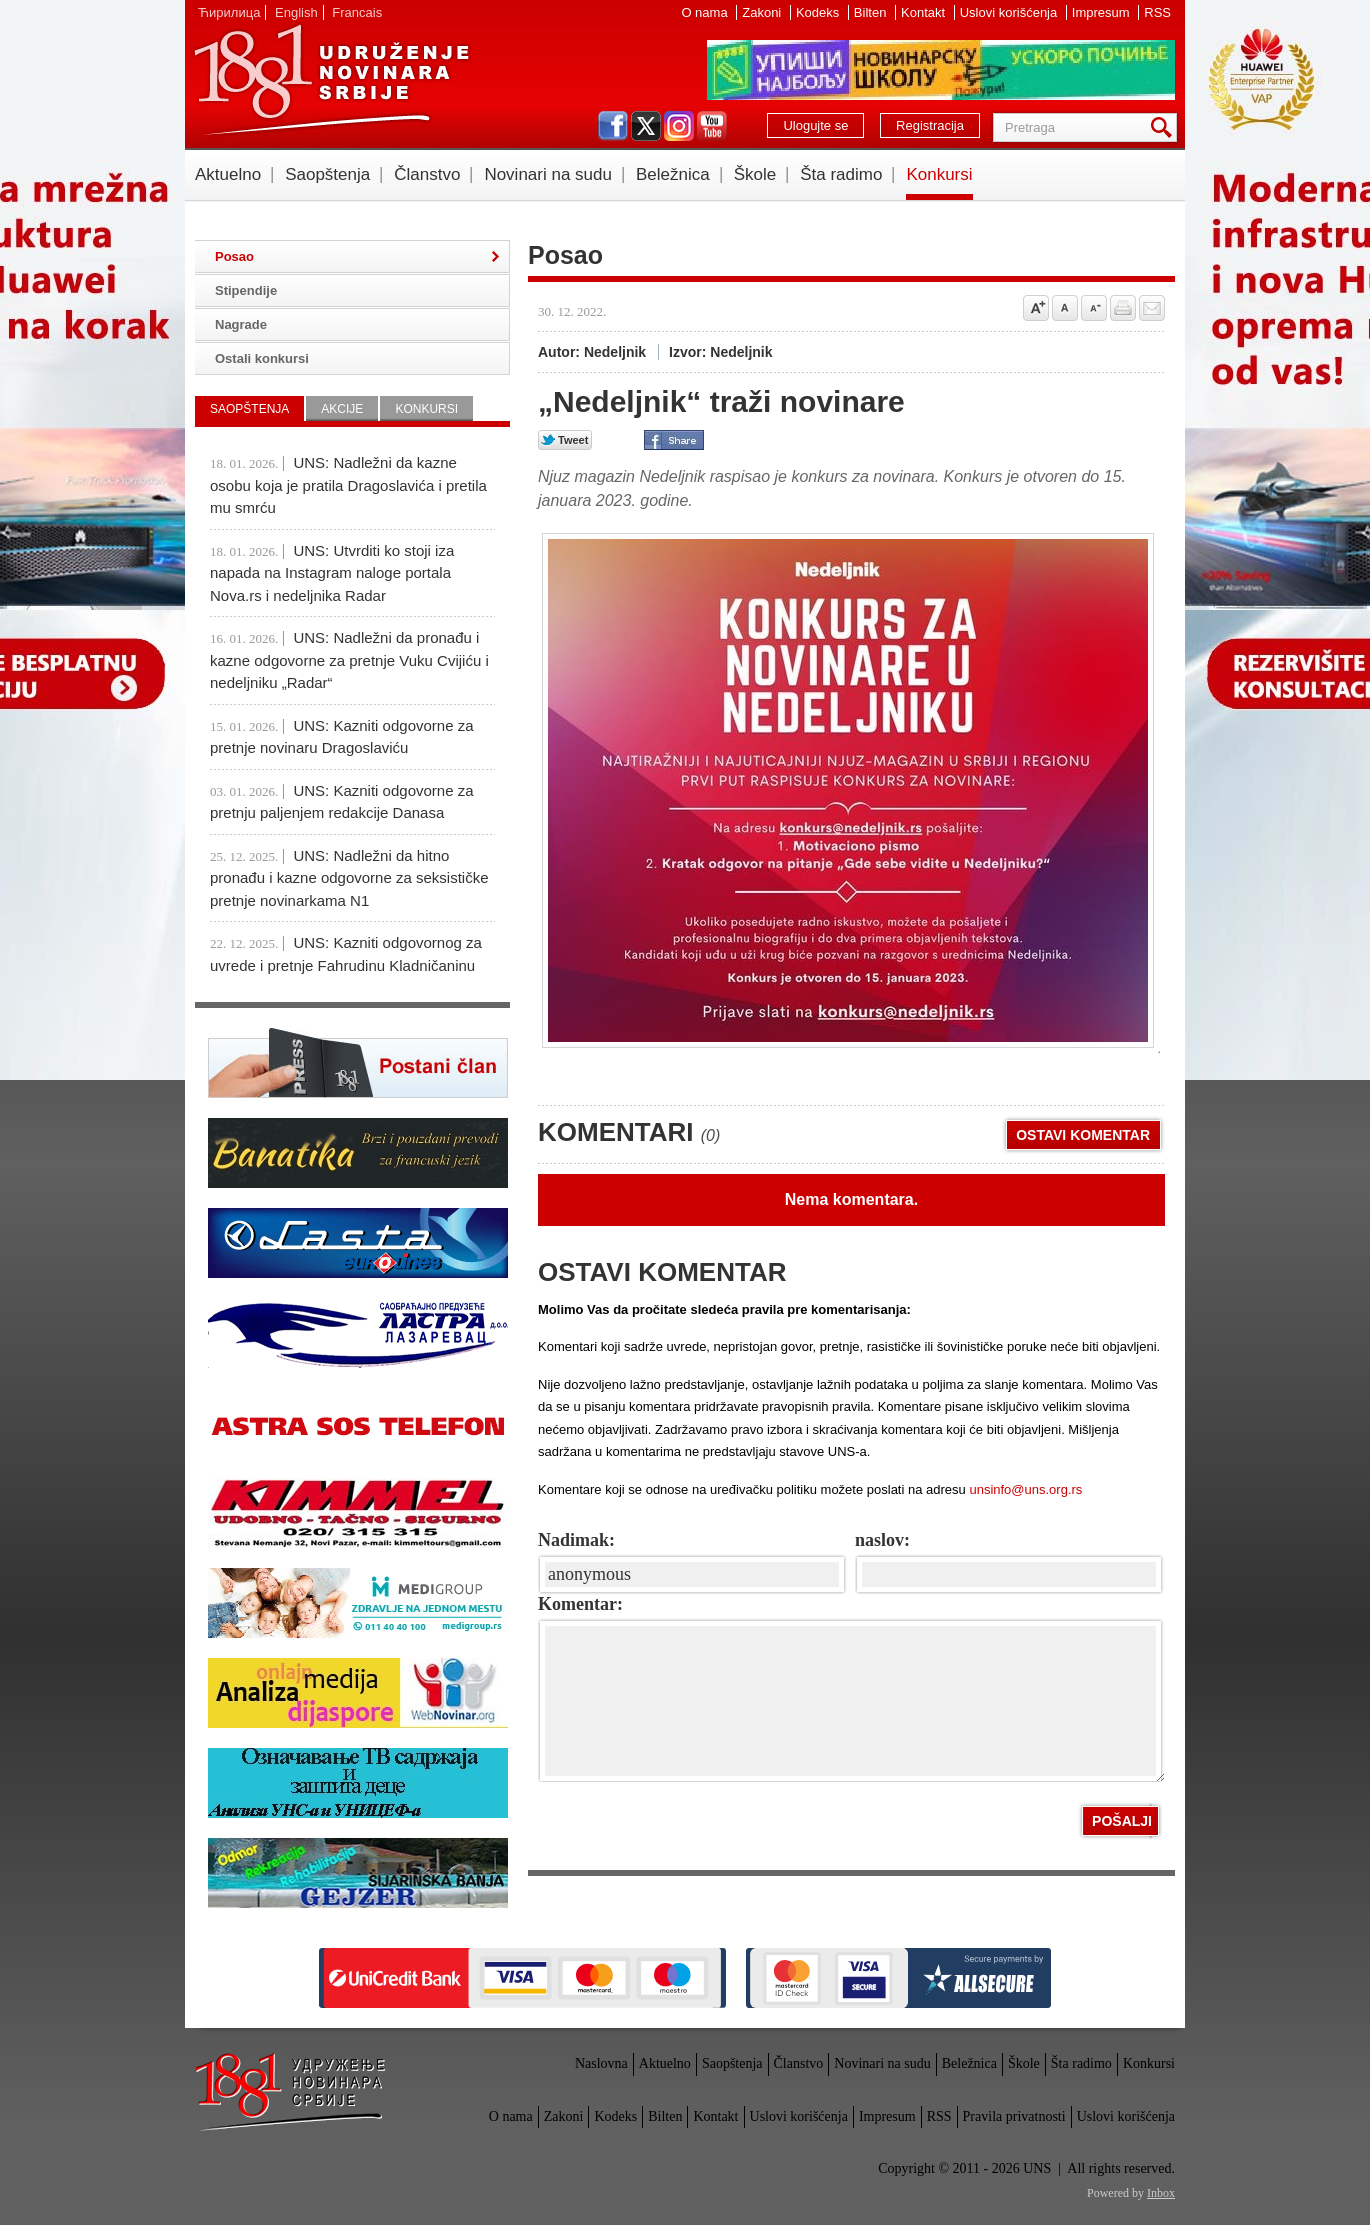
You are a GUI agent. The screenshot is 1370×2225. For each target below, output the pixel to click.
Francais (357, 12)
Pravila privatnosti (1014, 2116)
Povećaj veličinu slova (1036, 308)
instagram (679, 126)
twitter (646, 126)
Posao (234, 256)
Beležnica (673, 174)
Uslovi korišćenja (1010, 12)
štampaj (1123, 308)
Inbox (1161, 2193)
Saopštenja (327, 174)
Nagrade (241, 324)
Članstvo (427, 174)
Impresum (1102, 12)
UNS (331, 80)
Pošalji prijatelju (1152, 308)
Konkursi (939, 174)
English (296, 12)
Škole (755, 174)
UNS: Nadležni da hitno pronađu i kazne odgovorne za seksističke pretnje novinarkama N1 (349, 878)
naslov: (882, 1540)
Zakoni (763, 12)
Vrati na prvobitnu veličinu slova (1065, 308)
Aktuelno (228, 174)
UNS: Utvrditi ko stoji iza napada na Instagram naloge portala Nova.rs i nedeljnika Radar (332, 573)
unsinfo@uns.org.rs (1025, 1489)
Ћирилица (229, 12)
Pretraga (1165, 127)
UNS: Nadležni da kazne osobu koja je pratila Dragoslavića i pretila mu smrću (348, 485)
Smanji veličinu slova (1094, 308)
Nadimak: (576, 1540)
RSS (1157, 12)
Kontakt (925, 12)
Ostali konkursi (262, 358)
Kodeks (819, 12)
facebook (613, 126)
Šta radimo (841, 174)
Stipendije (246, 290)
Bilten (872, 12)
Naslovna (601, 2063)
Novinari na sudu (548, 174)
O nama (706, 12)
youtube (712, 126)
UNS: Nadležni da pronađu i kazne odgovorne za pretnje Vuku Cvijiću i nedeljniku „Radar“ (349, 660)
